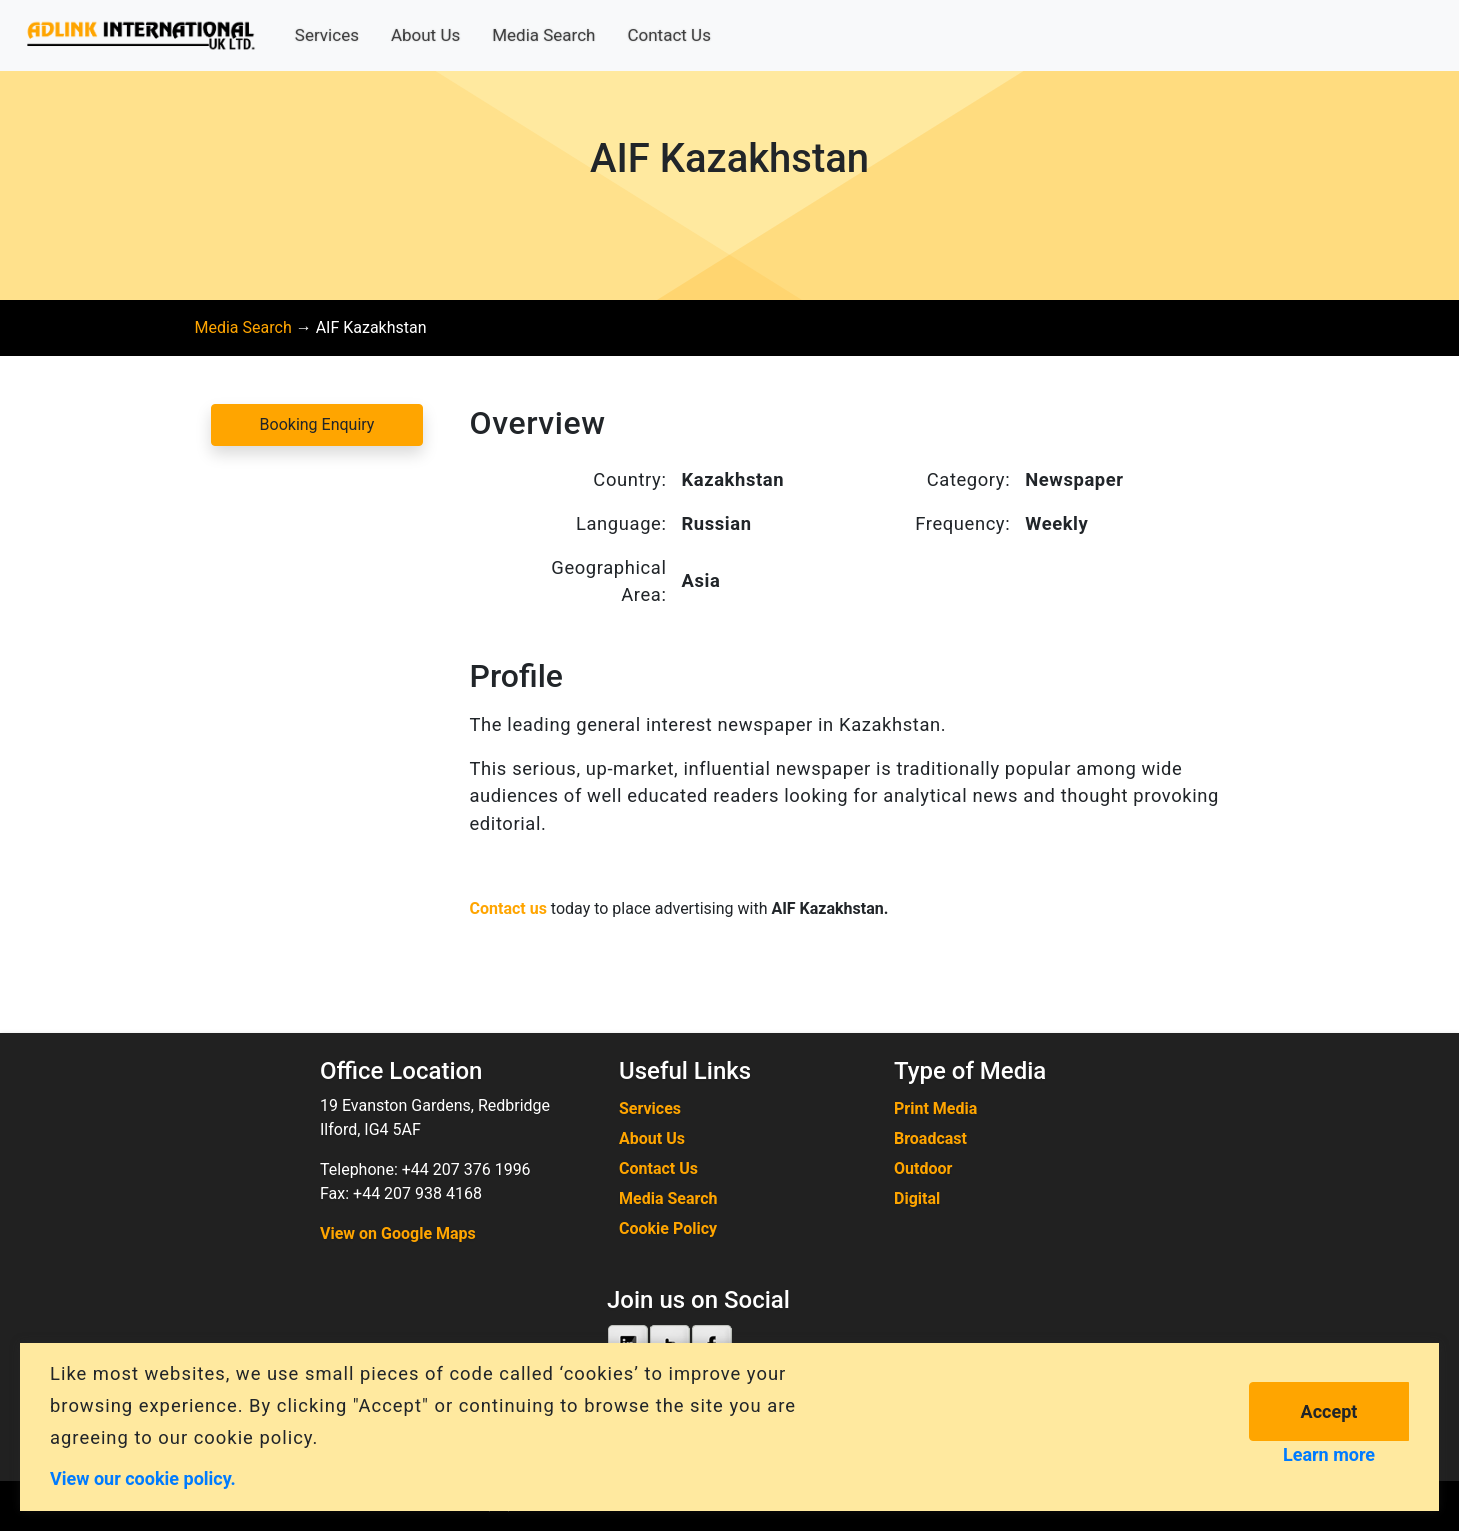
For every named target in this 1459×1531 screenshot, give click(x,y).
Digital (917, 1198)
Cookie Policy (668, 1228)
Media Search (543, 35)
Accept (1329, 1411)
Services (327, 35)
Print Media (935, 1108)
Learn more (1329, 1454)
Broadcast (930, 1138)
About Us (425, 35)
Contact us (508, 908)
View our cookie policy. (143, 1477)
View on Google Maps (398, 1233)
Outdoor (923, 1168)
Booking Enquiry (317, 424)
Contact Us (668, 35)
